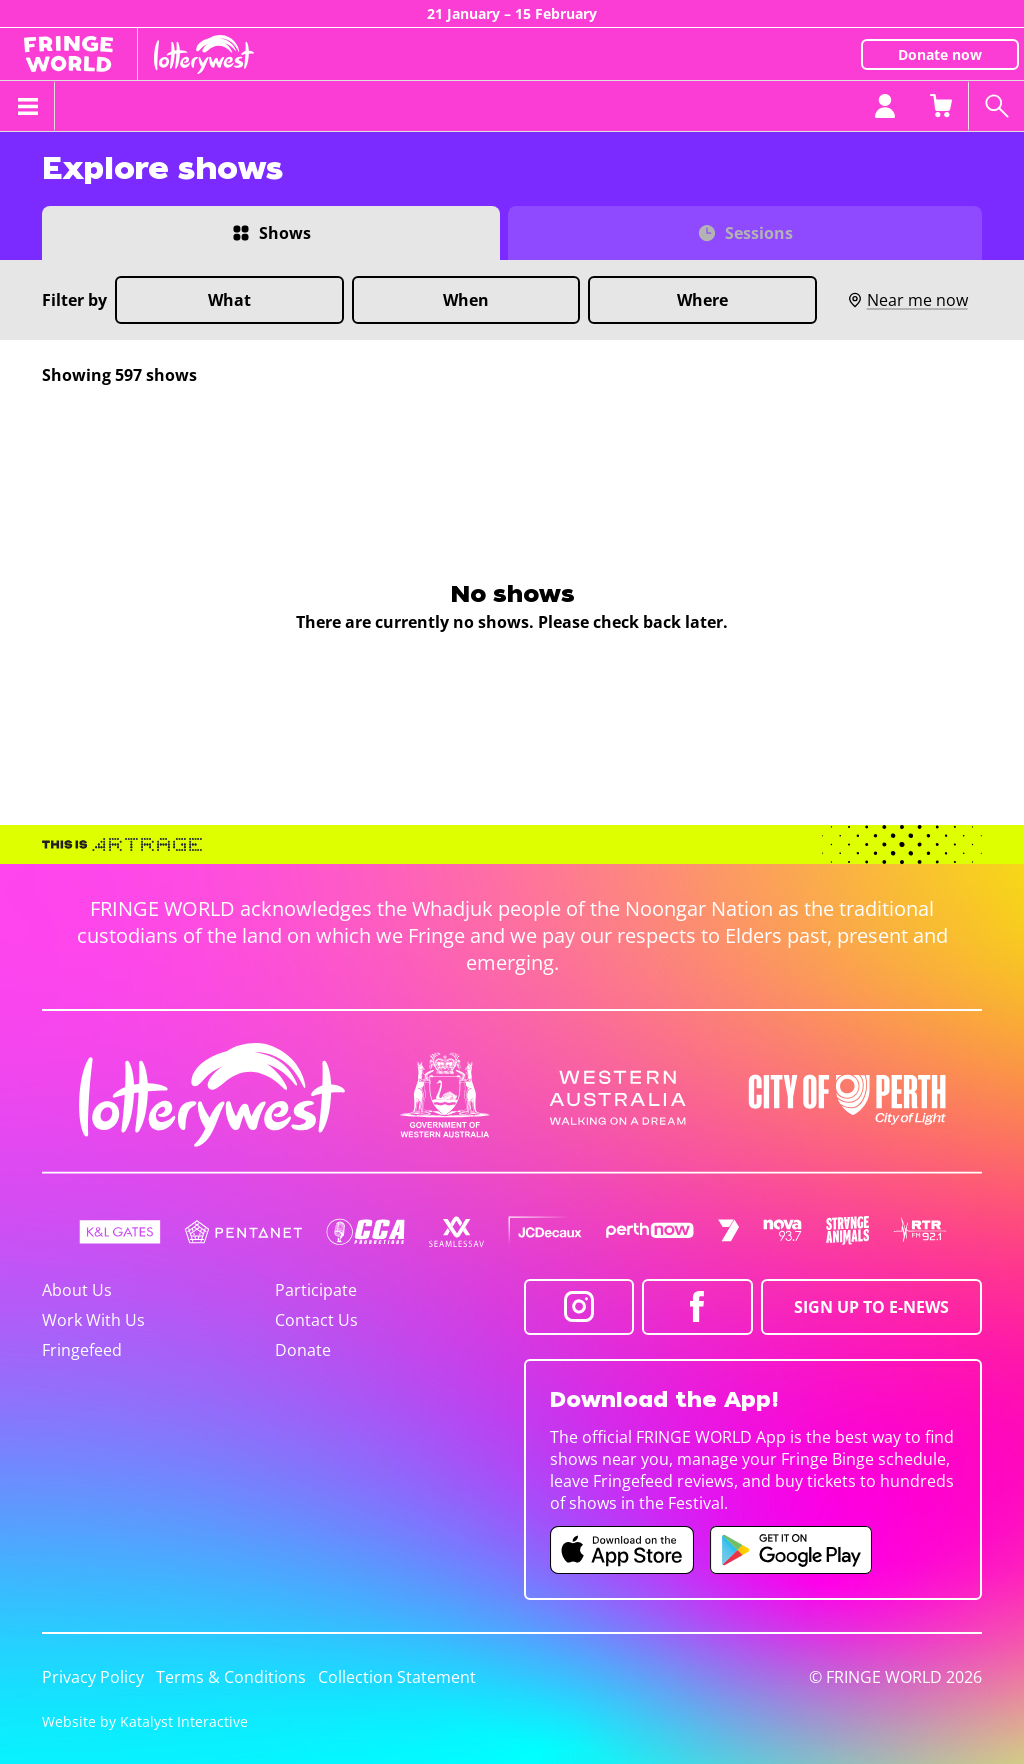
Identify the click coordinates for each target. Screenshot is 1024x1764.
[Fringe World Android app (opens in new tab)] (791, 1550)
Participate (316, 1290)
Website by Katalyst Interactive (145, 1721)
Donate (303, 1350)
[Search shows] (996, 106)
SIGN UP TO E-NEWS (871, 1307)
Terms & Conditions (231, 1677)
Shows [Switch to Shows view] (285, 233)
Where (702, 300)
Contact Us (316, 1320)
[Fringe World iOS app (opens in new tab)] (622, 1550)
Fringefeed (82, 1350)
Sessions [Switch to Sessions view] (759, 233)
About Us (77, 1290)
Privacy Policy (93, 1677)
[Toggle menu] (27, 106)
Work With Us (93, 1320)
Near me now (907, 300)
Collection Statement (397, 1677)
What (229, 300)
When (466, 300)
